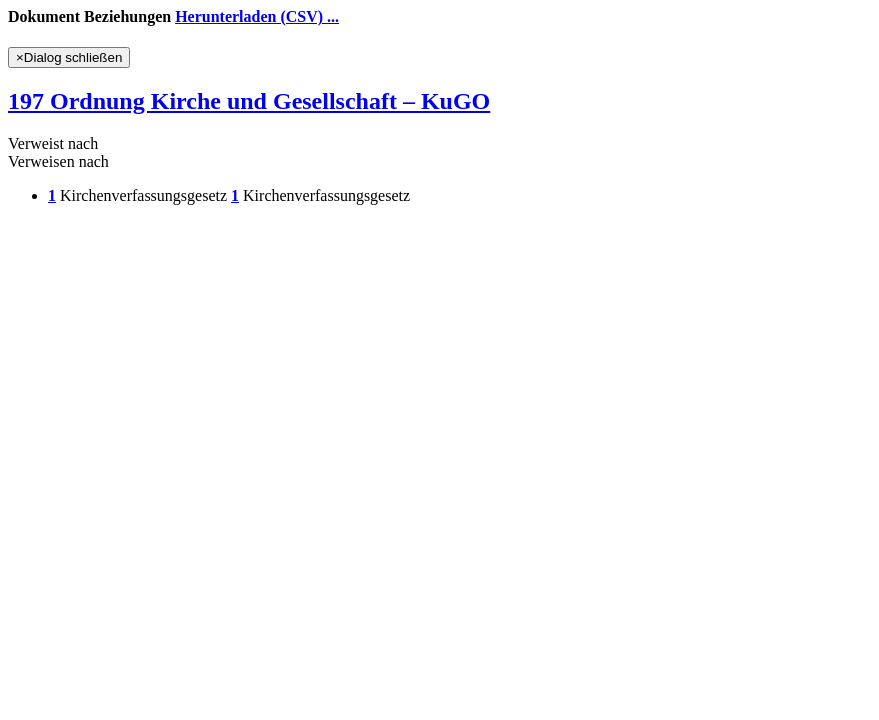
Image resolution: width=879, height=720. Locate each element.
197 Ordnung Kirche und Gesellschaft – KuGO (249, 101)
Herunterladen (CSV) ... (257, 16)
